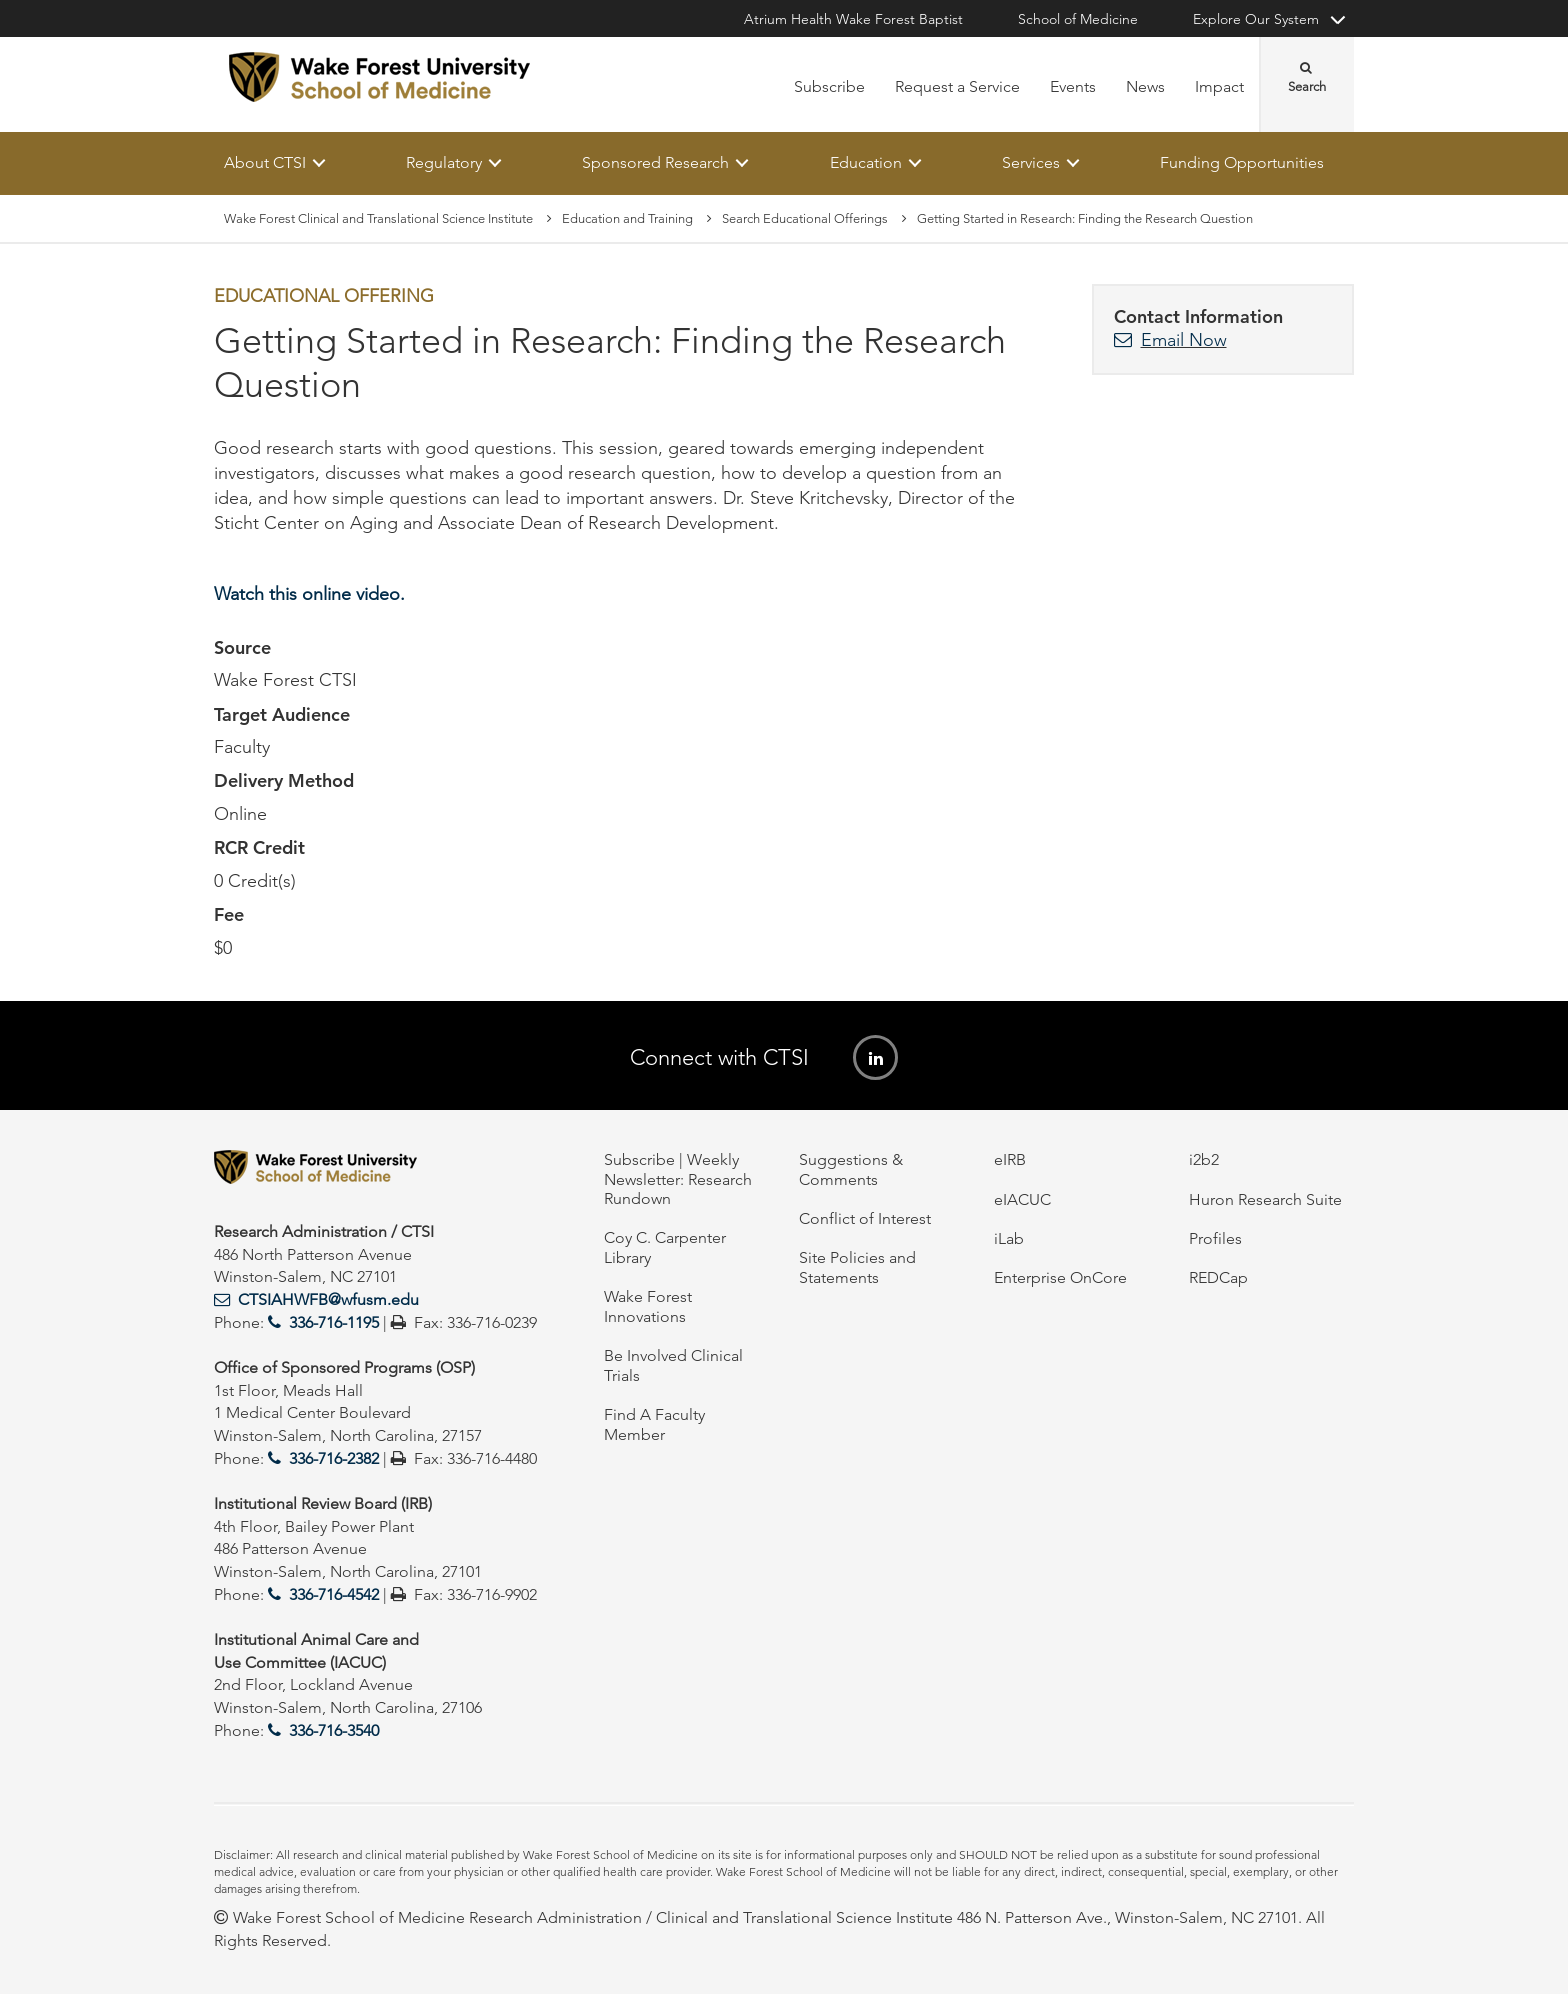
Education (866, 162)
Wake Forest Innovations (648, 1306)
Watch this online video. (309, 594)
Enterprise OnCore (1060, 1277)
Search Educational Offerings (805, 218)
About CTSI (265, 162)
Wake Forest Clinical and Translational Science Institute (378, 218)
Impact (1219, 86)
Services (1031, 162)
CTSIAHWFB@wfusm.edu (328, 1299)
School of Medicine (1078, 19)
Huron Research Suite (1265, 1199)
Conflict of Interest (865, 1218)
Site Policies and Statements (857, 1267)
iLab (1009, 1238)
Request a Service (957, 86)
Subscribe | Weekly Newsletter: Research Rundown (678, 1179)
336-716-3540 (334, 1730)
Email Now (1184, 340)
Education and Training (627, 218)
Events (1073, 86)
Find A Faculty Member (654, 1424)
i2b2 (1204, 1159)
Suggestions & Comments (851, 1169)
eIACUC (1022, 1199)
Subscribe (829, 86)
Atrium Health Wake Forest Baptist (853, 19)
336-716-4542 (334, 1594)
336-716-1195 (334, 1322)
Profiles (1215, 1238)
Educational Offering (324, 297)
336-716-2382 (334, 1458)
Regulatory (444, 162)
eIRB (1010, 1159)
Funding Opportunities (1242, 162)
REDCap (1218, 1277)
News (1145, 86)
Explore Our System (1256, 19)
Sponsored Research (655, 162)
